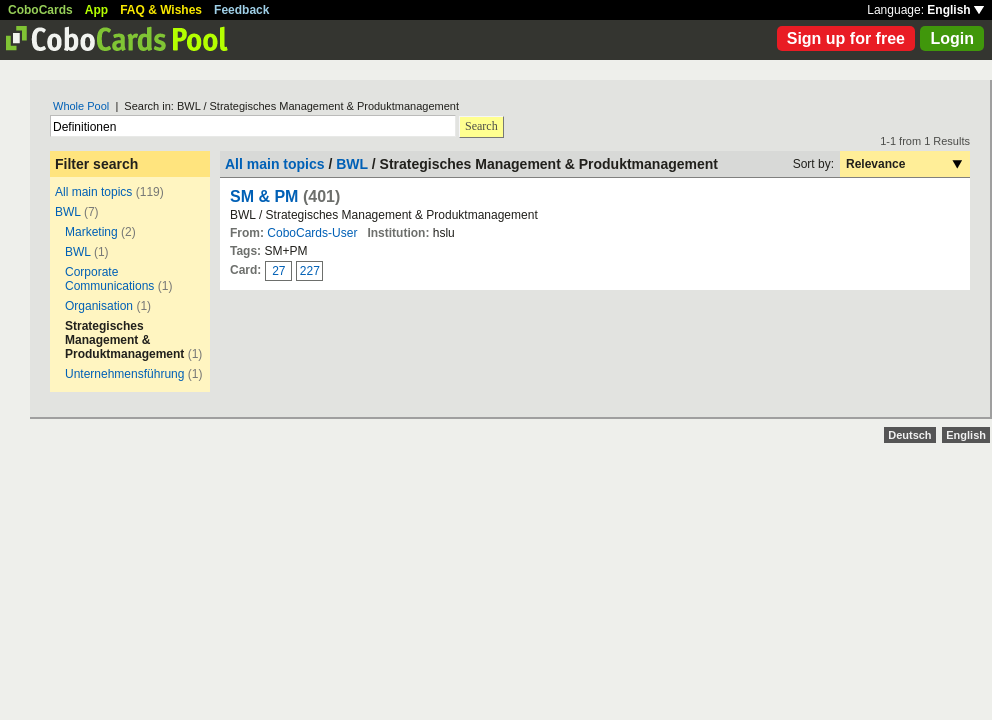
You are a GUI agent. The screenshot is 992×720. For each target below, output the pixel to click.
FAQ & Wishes (161, 10)
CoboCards (40, 10)
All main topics (93, 192)
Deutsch (909, 435)
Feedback (241, 10)
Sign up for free (846, 38)
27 (278, 271)
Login (952, 38)
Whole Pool (81, 106)
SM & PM (264, 196)
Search (481, 126)
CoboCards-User (312, 233)
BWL (68, 212)
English (955, 10)
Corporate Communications (109, 279)
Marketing (91, 232)
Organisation (99, 306)
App (96, 10)
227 (310, 271)
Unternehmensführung (124, 374)
